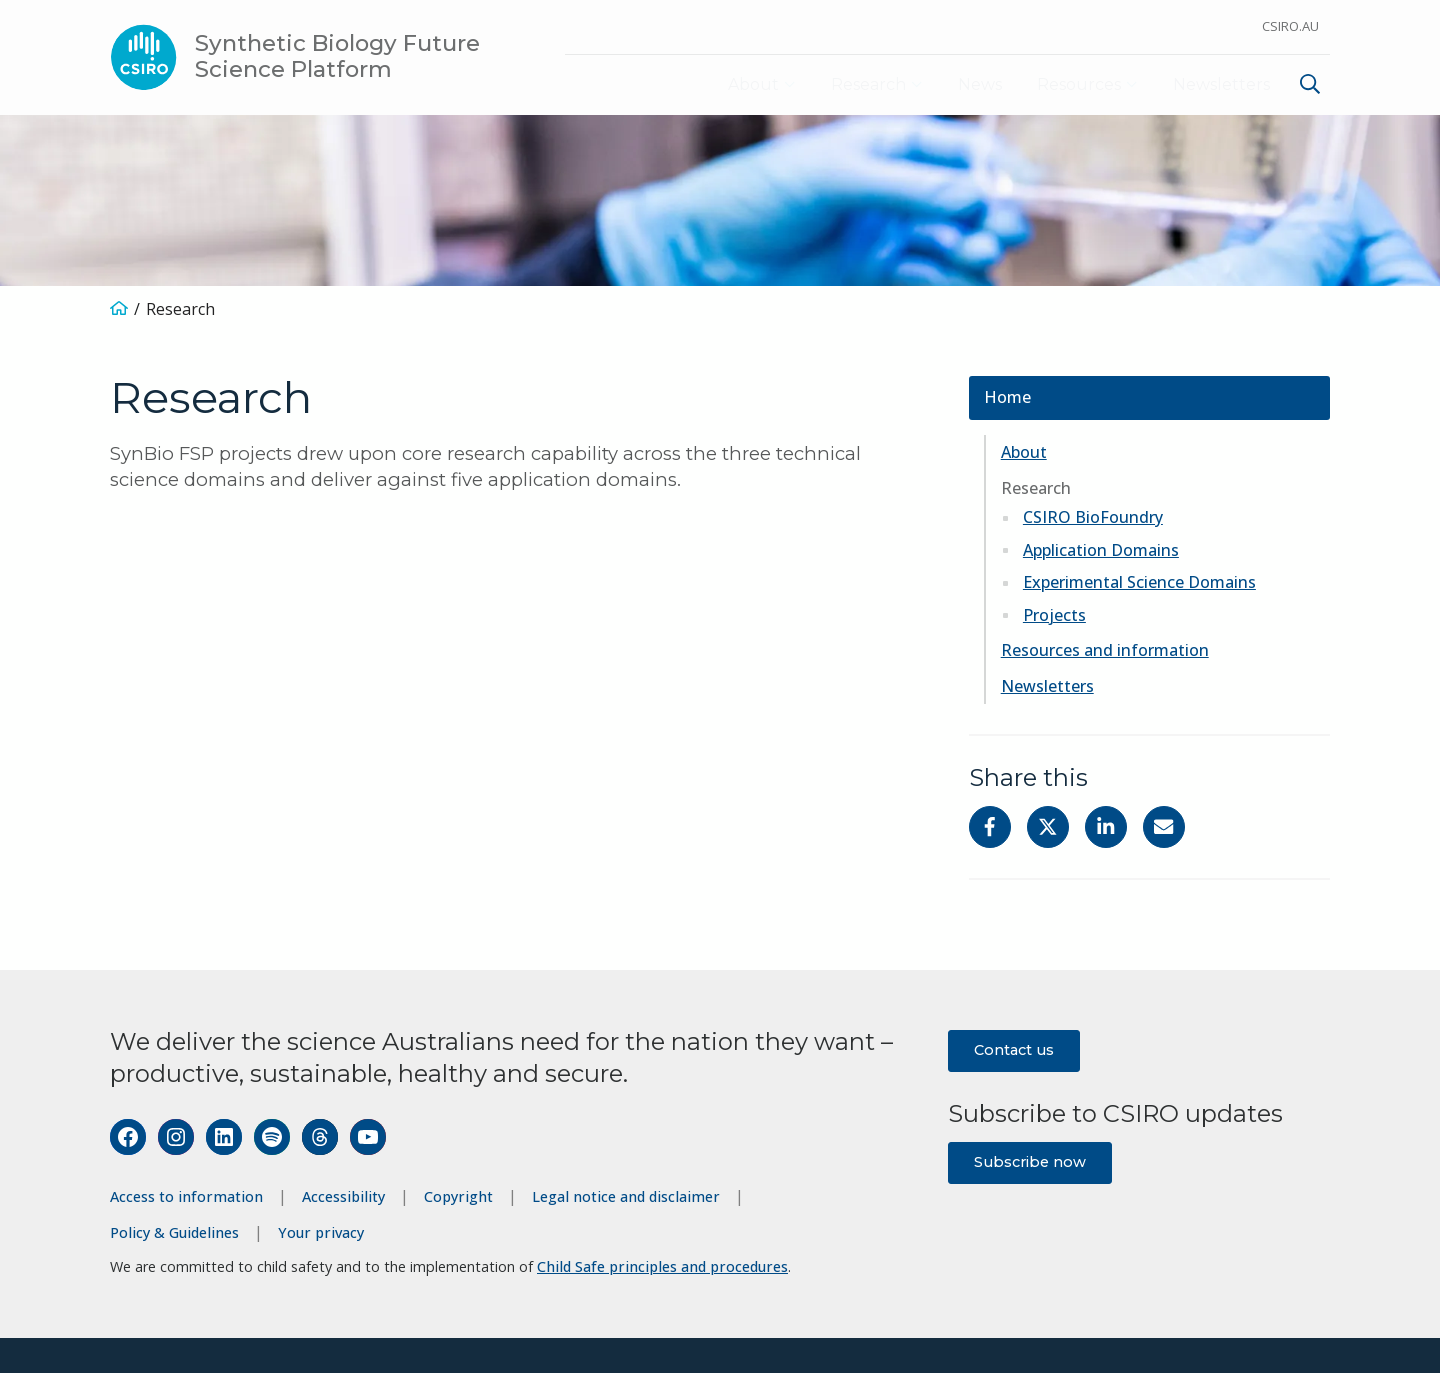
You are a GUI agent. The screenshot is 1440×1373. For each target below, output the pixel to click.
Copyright (458, 1197)
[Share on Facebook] (990, 828)
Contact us (1014, 1051)
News (970, 84)
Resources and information (1105, 651)
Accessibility (343, 1197)
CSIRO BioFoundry (1093, 518)
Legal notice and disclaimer (626, 1197)
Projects (1054, 615)
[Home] (119, 310)
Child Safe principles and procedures (662, 1267)
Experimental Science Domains (1139, 583)
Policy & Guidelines (174, 1232)
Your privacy (321, 1232)
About (730, 84)
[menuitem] (1307, 87)
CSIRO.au (1290, 26)
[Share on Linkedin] (1106, 828)
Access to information (186, 1197)
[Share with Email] (1164, 828)
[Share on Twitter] (1048, 828)
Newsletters (1220, 84)
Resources (1071, 84)
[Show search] (1310, 85)
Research (852, 84)
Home (1007, 398)
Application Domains (1101, 550)
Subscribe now (1030, 1162)
